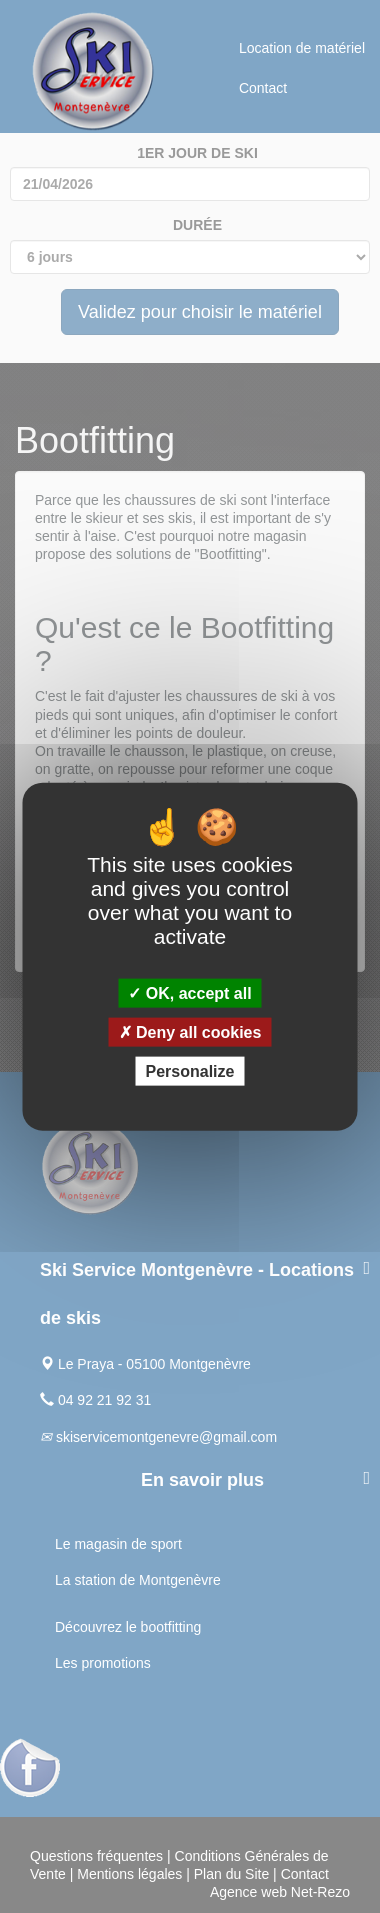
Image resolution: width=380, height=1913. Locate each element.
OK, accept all (189, 992)
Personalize (190, 1071)
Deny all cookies (190, 1032)
